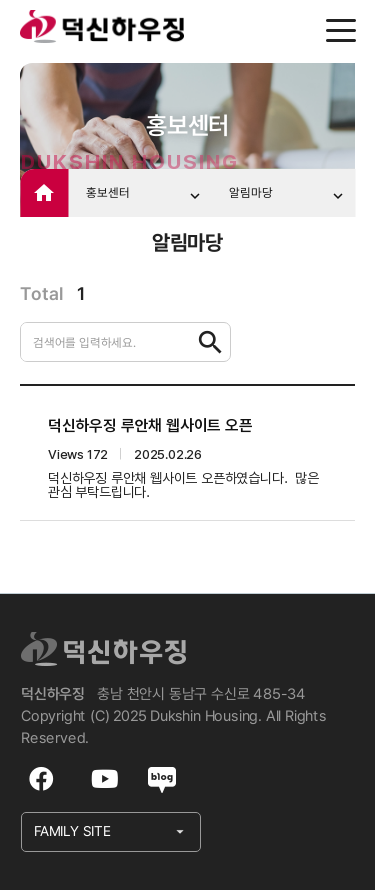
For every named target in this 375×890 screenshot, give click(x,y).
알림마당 (288, 195)
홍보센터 (145, 195)
